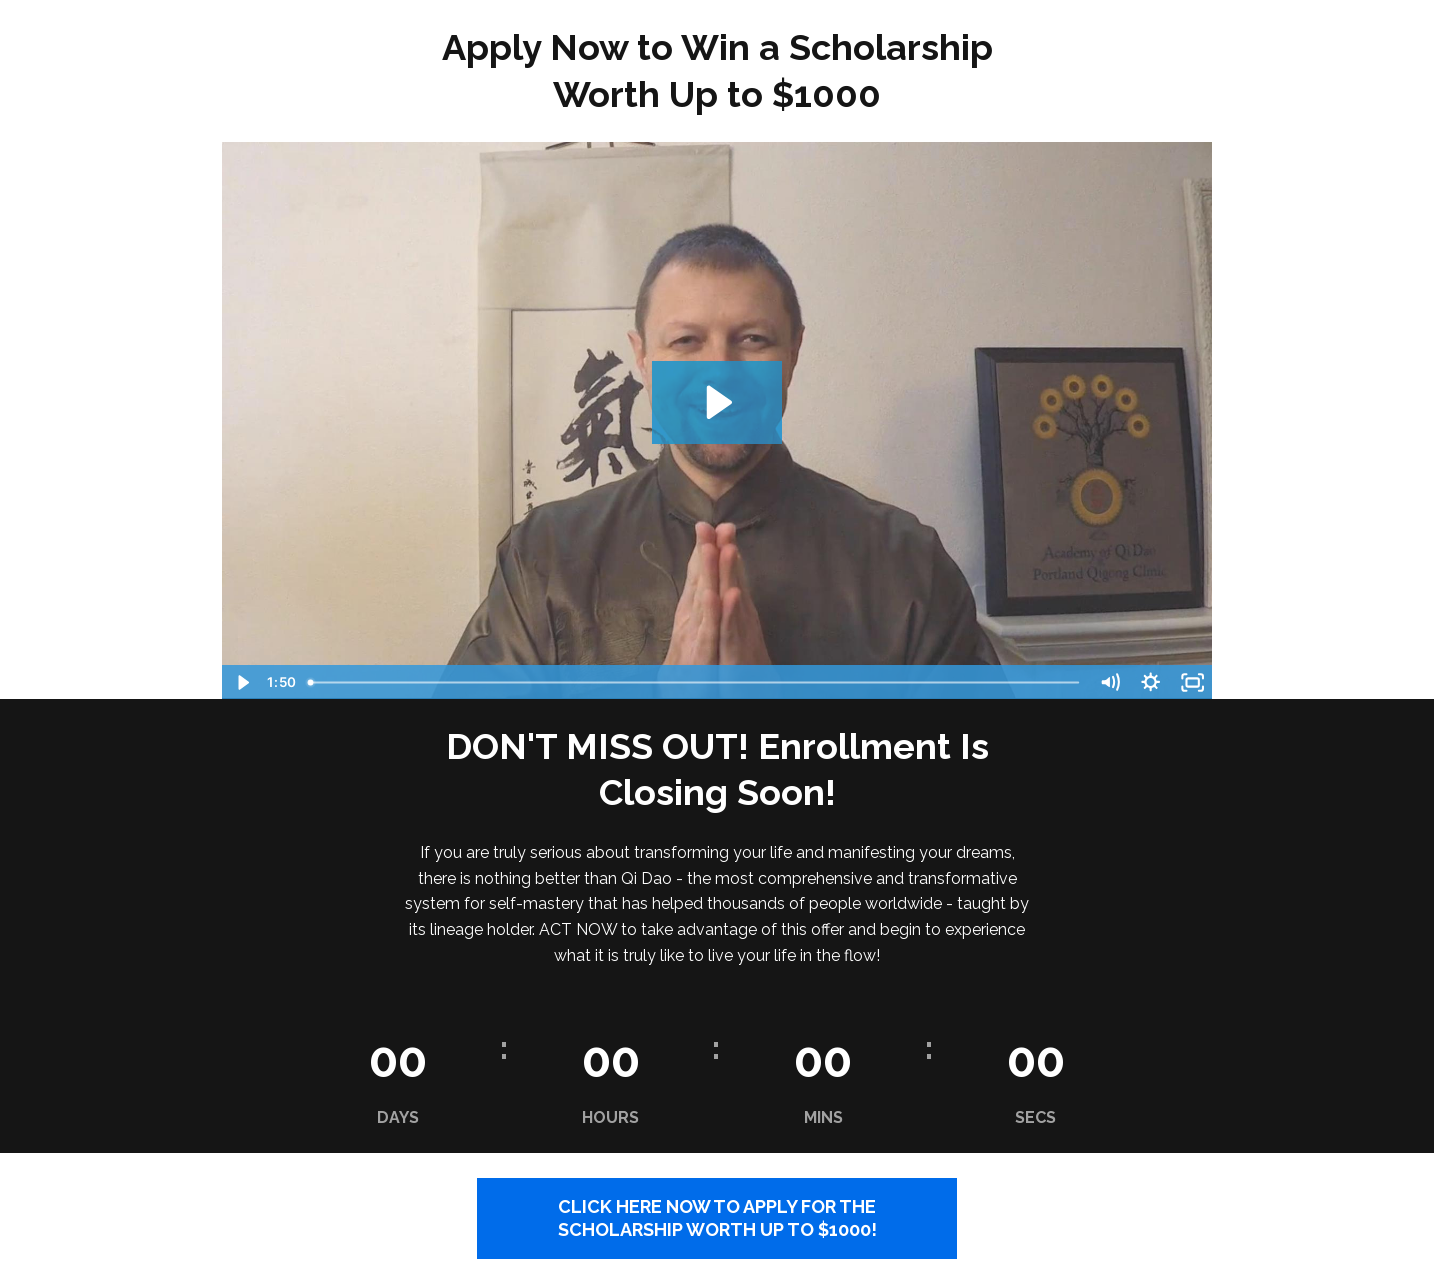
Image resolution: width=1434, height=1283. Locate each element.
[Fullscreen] (1192, 682)
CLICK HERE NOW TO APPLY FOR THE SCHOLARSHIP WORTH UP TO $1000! (717, 1218)
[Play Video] (241, 682)
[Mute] (1109, 682)
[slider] (695, 682)
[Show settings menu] (1150, 682)
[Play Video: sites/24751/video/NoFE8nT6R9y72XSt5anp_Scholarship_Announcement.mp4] (716, 402)
